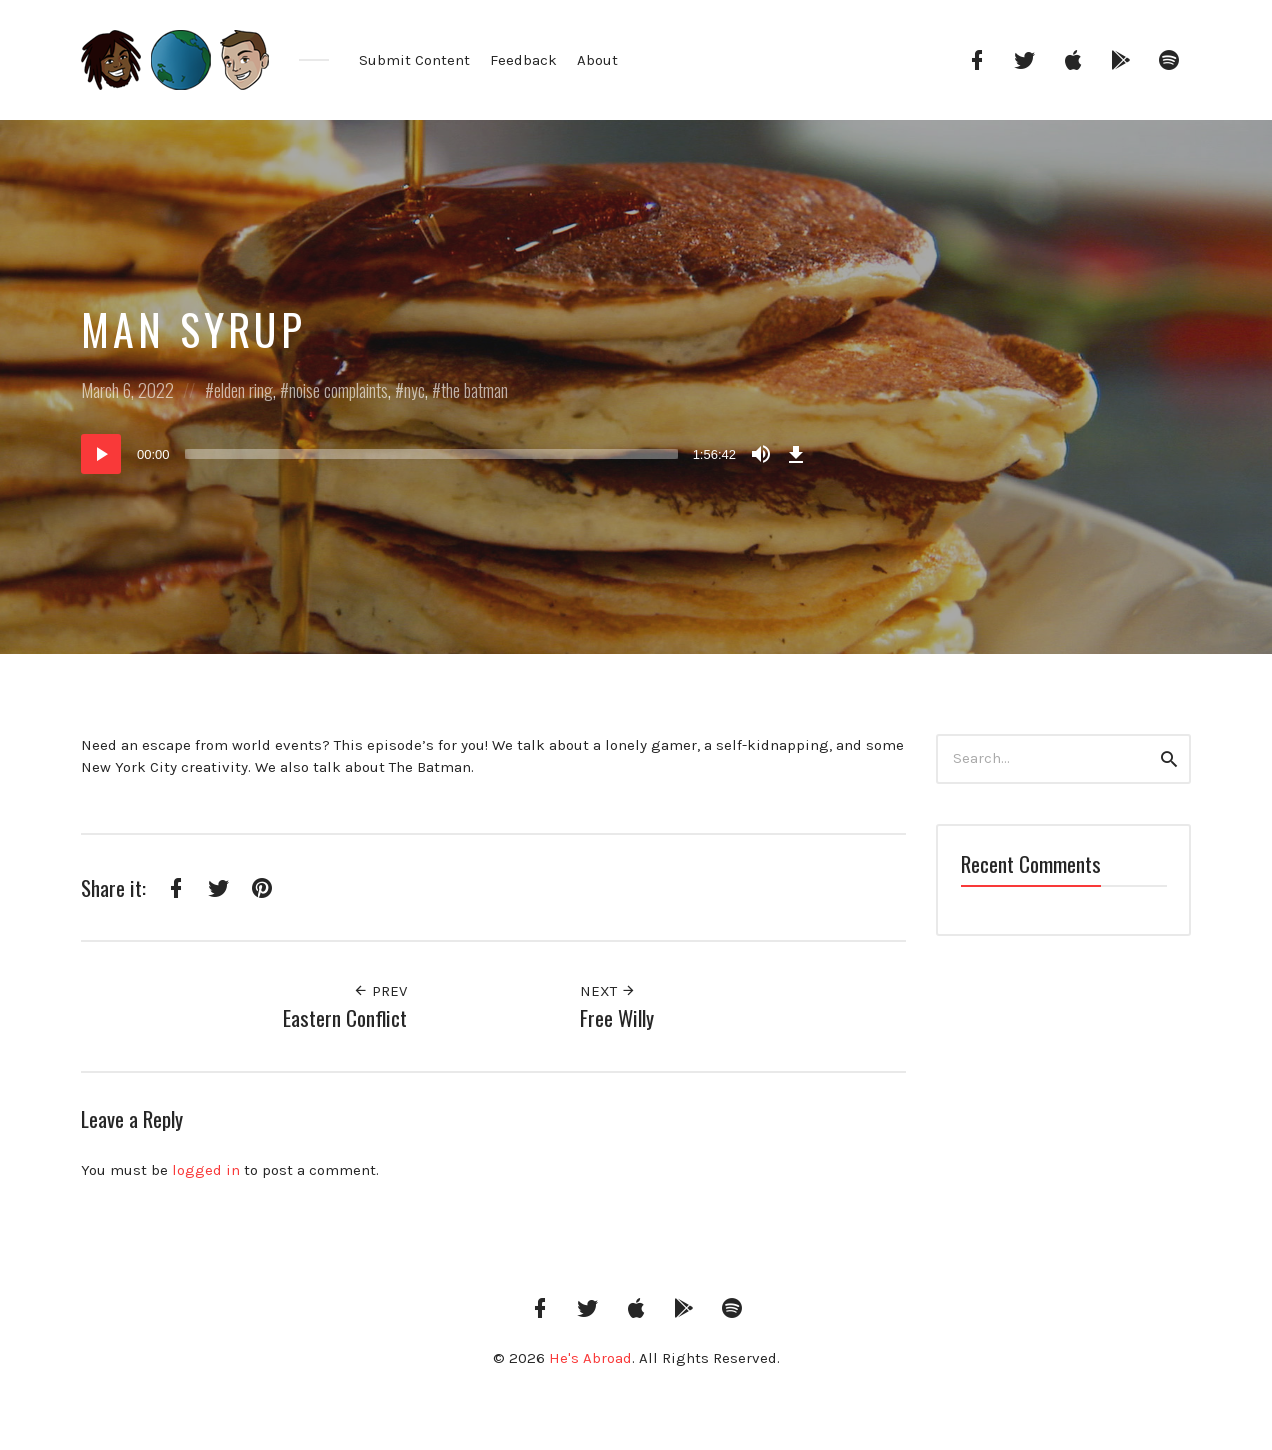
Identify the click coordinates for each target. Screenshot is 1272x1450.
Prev (380, 991)
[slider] (431, 454)
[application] (446, 454)
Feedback (523, 60)
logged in (206, 1170)
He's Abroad (590, 1358)
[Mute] (761, 454)
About (597, 60)
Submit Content (414, 60)
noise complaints (338, 390)
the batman (474, 390)
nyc (414, 390)
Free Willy (617, 1017)
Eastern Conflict (345, 1017)
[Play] (101, 454)
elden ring (243, 390)
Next (608, 991)
